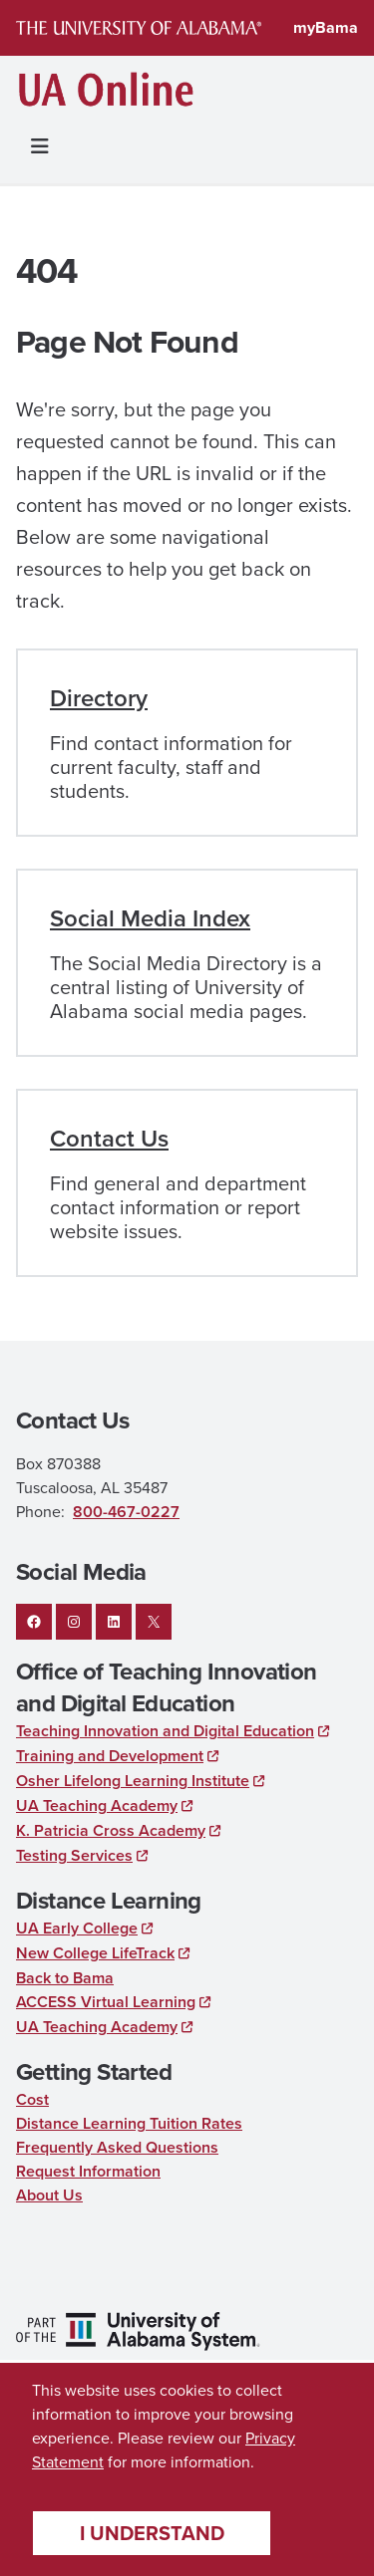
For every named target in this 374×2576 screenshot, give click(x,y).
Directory (99, 698)
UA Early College (77, 1928)
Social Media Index (150, 918)
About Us (49, 2195)
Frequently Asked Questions (117, 2147)
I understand (152, 2532)
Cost (32, 2099)
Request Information (88, 2171)
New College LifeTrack (95, 1952)
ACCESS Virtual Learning (105, 2001)
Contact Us (109, 1139)
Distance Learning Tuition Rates (129, 2123)
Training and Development (109, 1755)
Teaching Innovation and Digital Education (165, 1730)
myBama (325, 27)
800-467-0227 (126, 1511)
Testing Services (74, 1855)
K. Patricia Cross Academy (110, 1830)
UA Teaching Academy (97, 1805)
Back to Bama (65, 1977)
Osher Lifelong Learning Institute (132, 1780)
